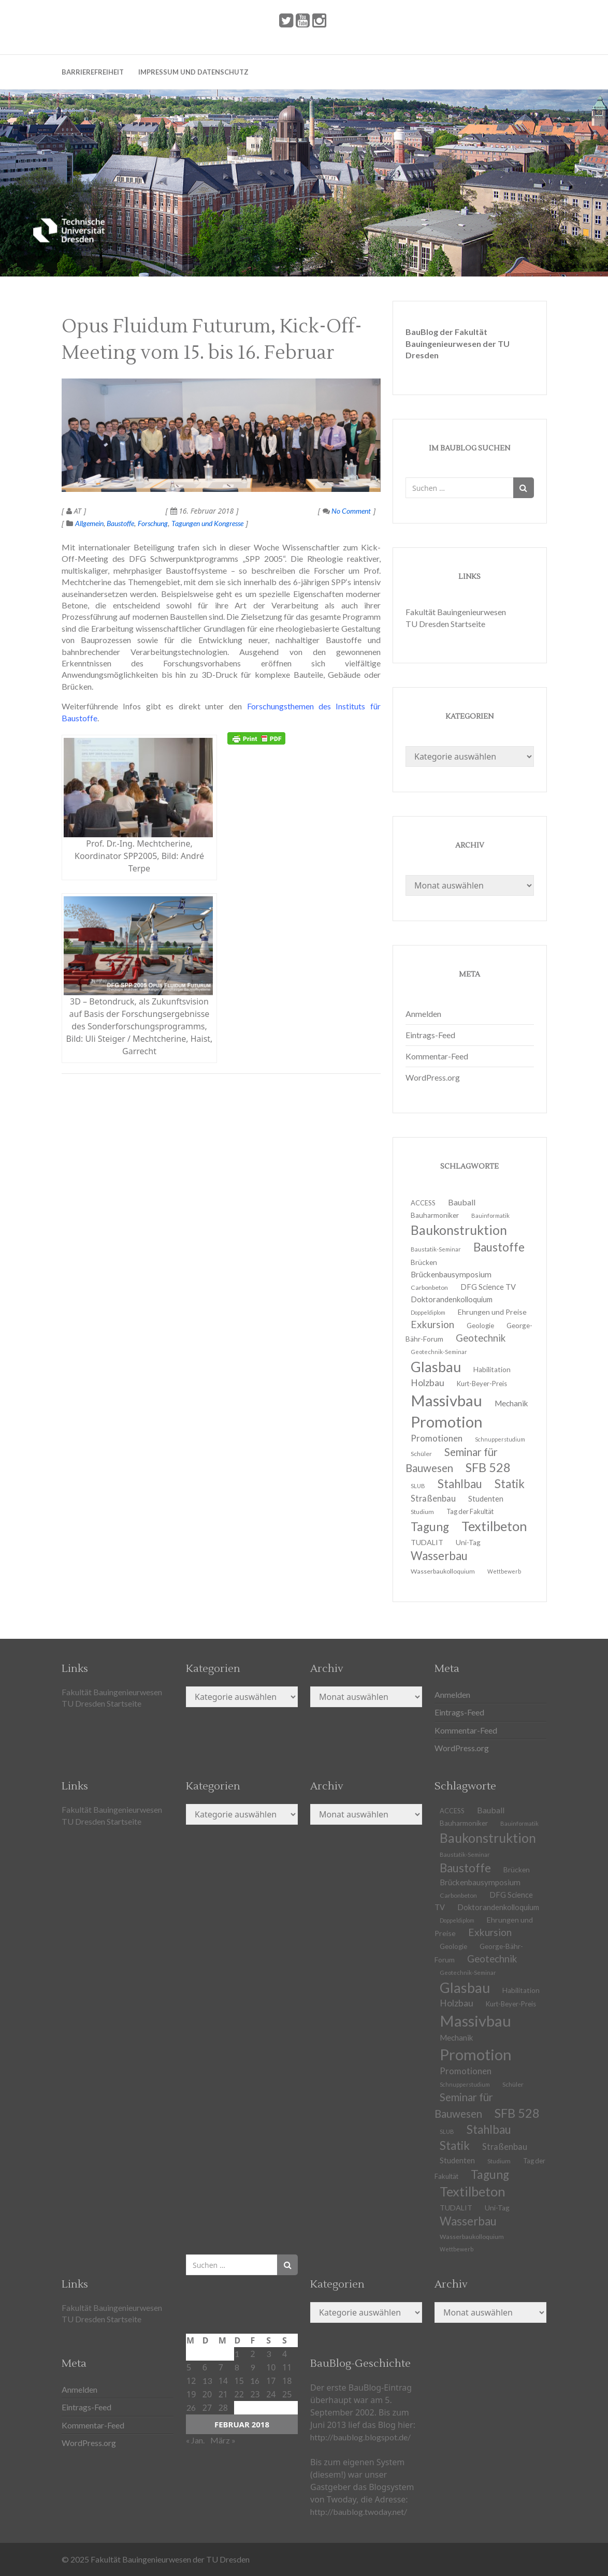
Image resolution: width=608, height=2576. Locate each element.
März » (223, 2440)
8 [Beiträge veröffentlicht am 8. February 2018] (237, 2367)
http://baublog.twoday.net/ (358, 2511)
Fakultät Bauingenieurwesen (456, 612)
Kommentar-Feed (437, 1056)
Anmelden (423, 1013)
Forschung (153, 523)
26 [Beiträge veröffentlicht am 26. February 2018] (191, 2407)
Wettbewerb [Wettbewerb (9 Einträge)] (504, 1571)
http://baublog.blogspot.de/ (360, 2437)
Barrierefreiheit (93, 72)
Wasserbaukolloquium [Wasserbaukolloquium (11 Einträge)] (443, 1571)
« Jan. (195, 2440)
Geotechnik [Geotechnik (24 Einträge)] (480, 1338)
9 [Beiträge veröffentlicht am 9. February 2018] (252, 2367)
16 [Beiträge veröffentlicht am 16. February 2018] (254, 2380)
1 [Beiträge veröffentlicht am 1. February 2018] (237, 2354)
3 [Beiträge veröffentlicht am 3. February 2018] (268, 2354)
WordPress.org (433, 1077)
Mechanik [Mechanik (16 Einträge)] (511, 1403)
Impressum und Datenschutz (193, 72)
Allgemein (89, 523)
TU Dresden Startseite (445, 624)
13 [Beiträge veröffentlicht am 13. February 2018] (207, 2380)
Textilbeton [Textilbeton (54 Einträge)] (494, 1526)
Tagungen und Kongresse (207, 523)
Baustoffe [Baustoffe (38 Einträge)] (499, 1247)
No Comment (347, 510)
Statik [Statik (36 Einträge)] (510, 1484)
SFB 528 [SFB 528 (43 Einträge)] (488, 1467)
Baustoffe (120, 523)
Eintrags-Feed (430, 1035)
